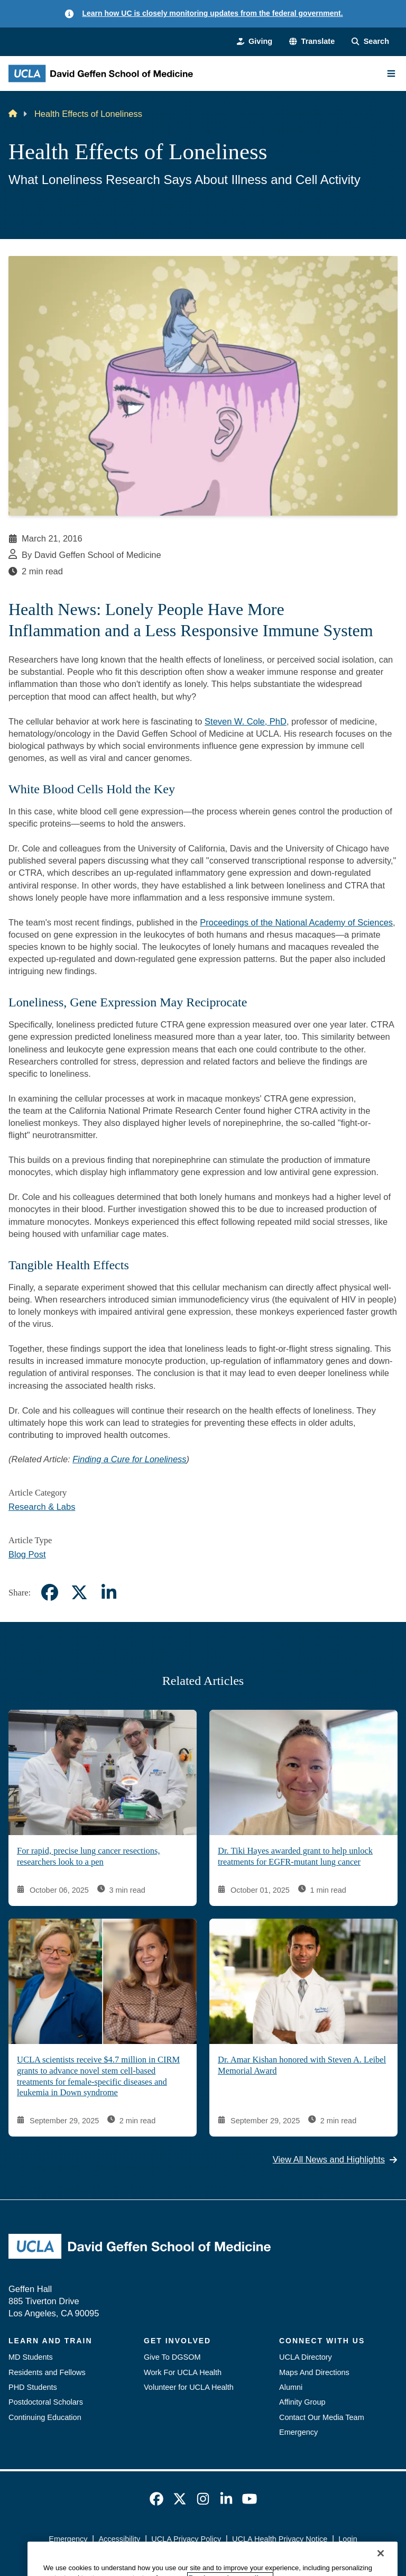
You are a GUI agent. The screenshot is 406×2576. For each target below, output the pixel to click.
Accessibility (119, 2539)
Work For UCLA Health (183, 2372)
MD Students (30, 2357)
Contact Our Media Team (321, 2417)
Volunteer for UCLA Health (189, 2387)
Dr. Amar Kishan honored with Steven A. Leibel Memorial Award (302, 2065)
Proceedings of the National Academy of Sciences (296, 922)
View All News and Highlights (335, 2160)
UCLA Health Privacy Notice (279, 2539)
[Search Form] (370, 41)
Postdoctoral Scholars (45, 2402)
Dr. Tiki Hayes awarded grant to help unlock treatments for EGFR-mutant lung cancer (295, 1856)
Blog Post (27, 1554)
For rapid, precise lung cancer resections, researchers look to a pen (88, 1856)
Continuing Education (44, 2417)
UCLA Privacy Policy (186, 2539)
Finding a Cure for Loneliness (129, 1459)
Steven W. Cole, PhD (246, 721)
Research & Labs (41, 1506)
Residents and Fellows (47, 2372)
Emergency (298, 2432)
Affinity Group (302, 2402)
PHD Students (32, 2387)
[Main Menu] (391, 73)
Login (347, 2539)
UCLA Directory (305, 2357)
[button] (312, 41)
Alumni (290, 2387)
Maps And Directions (314, 2372)
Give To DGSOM (172, 2357)
